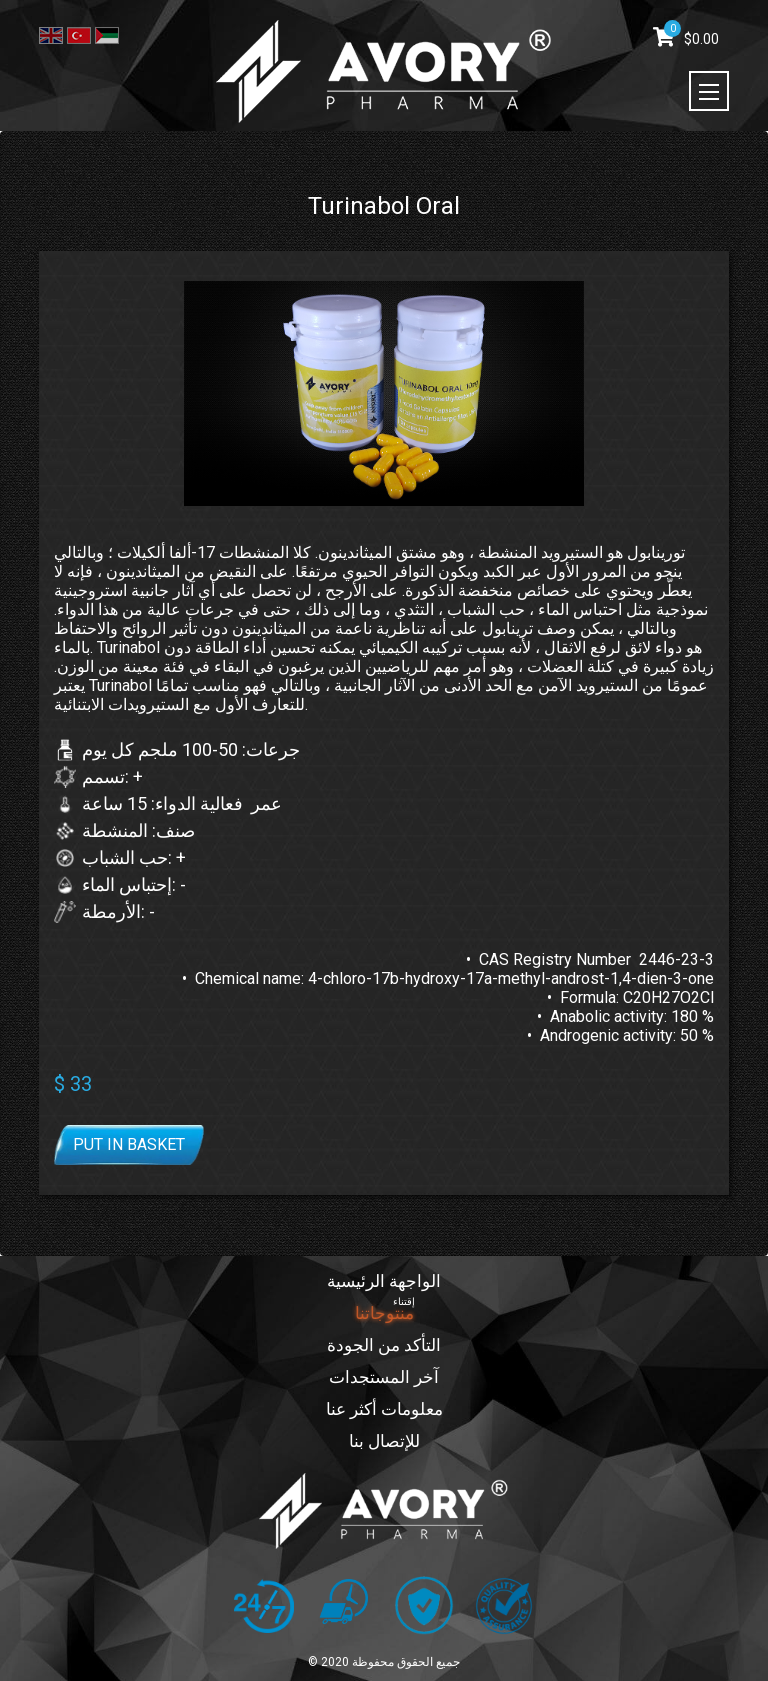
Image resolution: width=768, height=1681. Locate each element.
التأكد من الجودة (384, 1345)
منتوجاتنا (384, 1313)
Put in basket (129, 1144)
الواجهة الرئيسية (384, 1281)
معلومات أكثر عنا (384, 1409)
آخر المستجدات (384, 1377)
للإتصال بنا (384, 1441)
